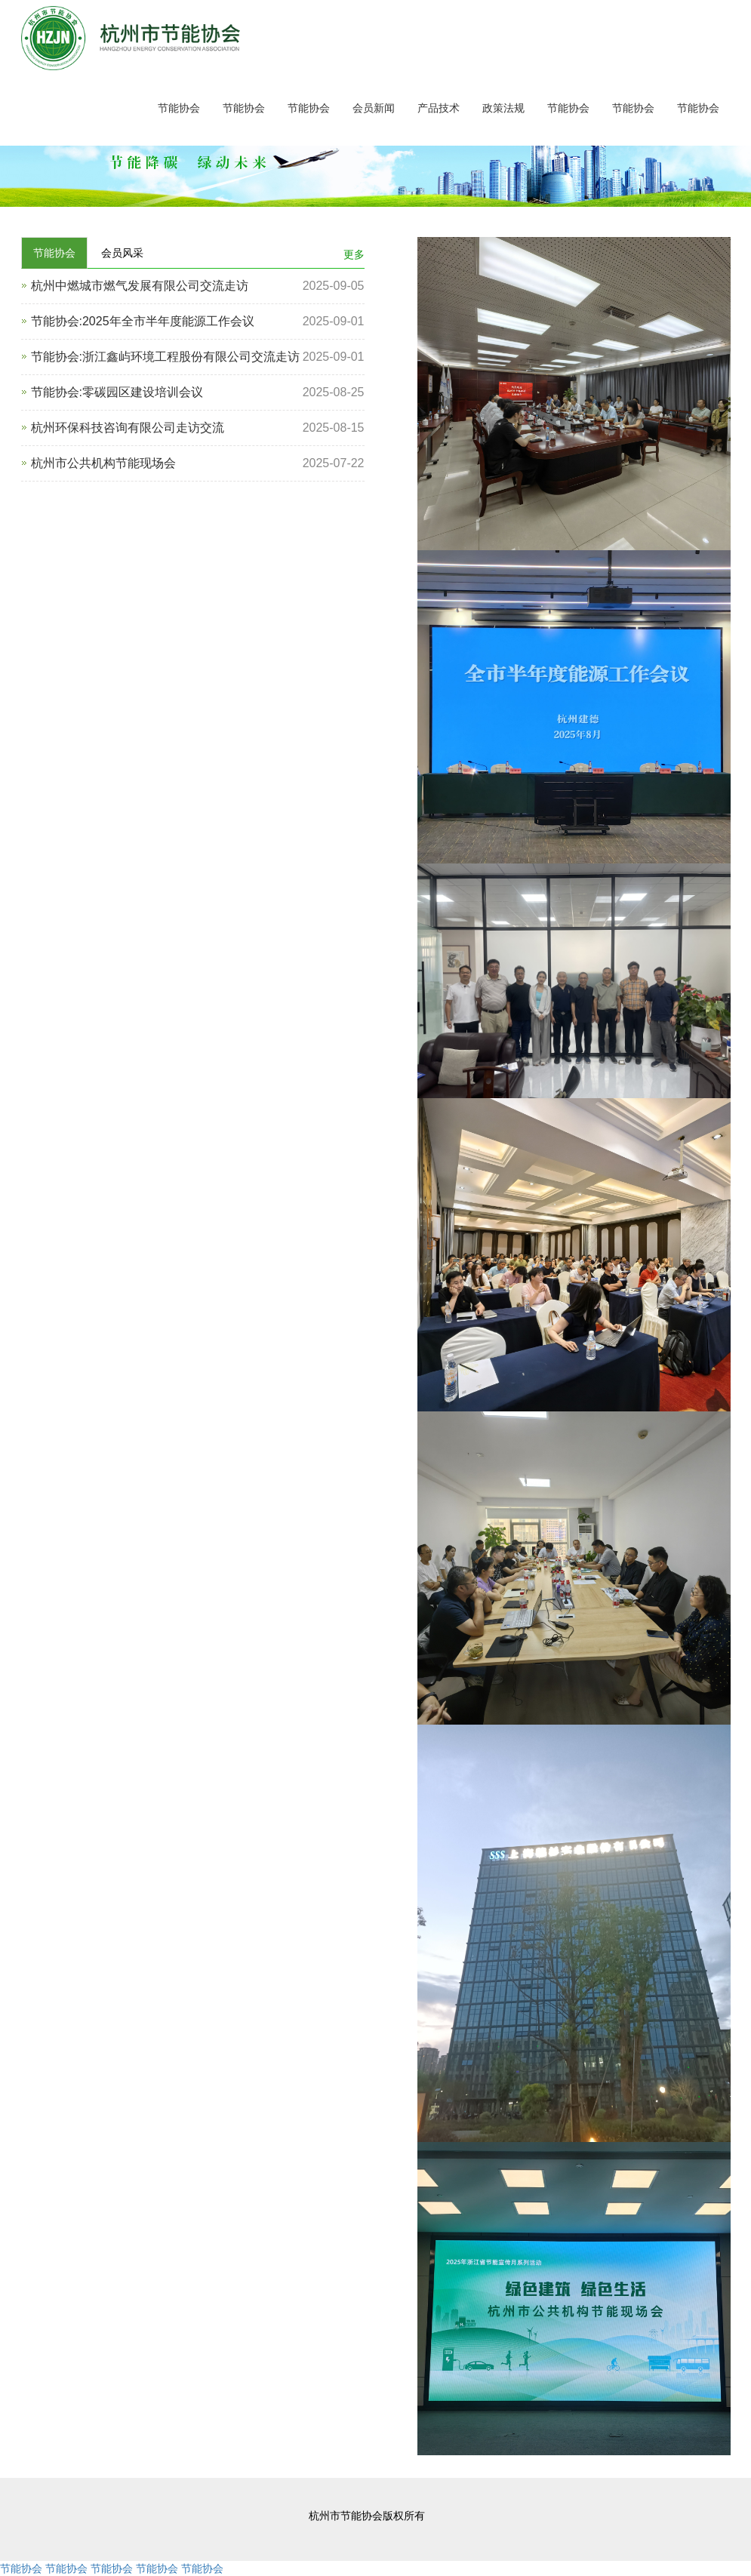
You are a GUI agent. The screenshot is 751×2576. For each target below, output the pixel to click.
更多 (354, 254)
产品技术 (438, 108)
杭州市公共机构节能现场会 (103, 463)
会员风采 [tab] (122, 253)
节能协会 (179, 108)
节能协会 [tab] (54, 253)
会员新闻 (373, 108)
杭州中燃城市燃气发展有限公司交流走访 (139, 285)
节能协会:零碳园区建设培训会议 (117, 392)
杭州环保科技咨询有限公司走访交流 (127, 427)
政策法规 (503, 108)
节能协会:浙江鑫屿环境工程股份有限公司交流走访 (165, 356)
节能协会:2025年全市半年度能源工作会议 (142, 321)
